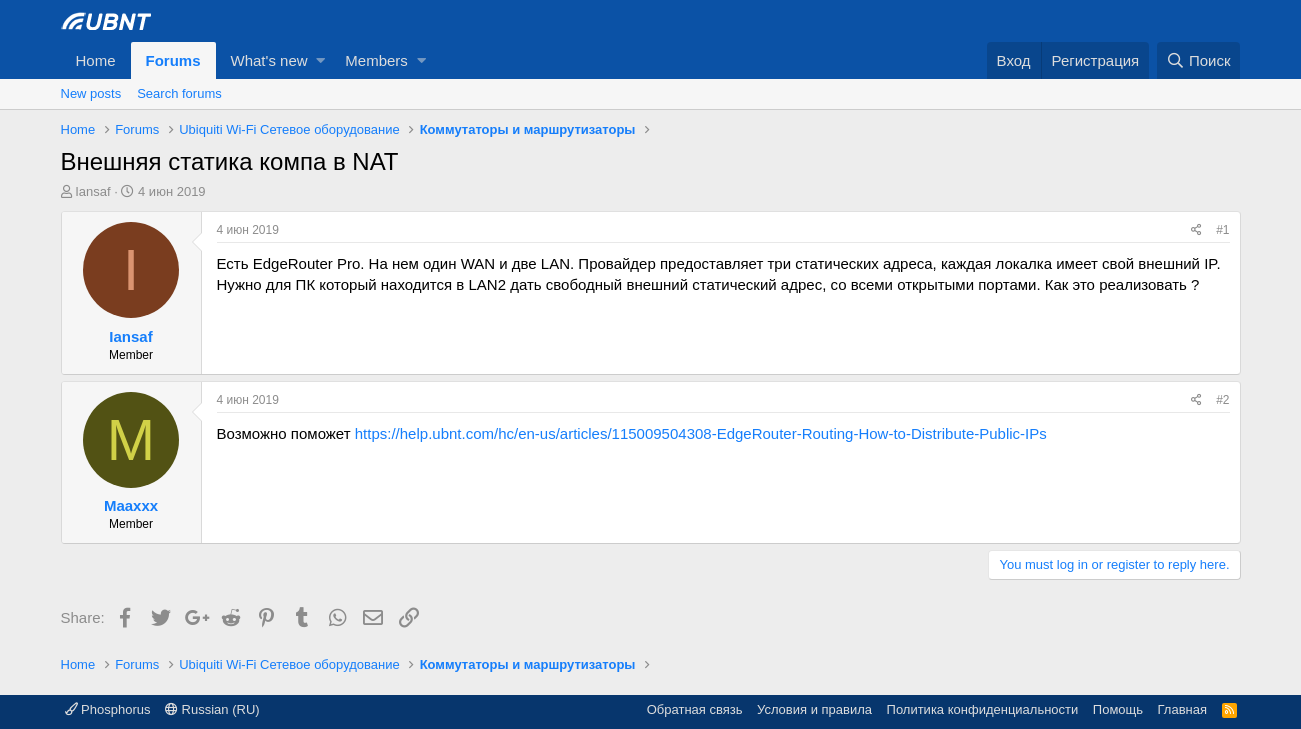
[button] (320, 60)
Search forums (179, 93)
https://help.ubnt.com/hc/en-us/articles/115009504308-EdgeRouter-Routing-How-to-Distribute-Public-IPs (701, 433)
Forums (173, 60)
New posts (91, 93)
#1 (1222, 230)
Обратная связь (695, 709)
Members (376, 60)
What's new (269, 60)
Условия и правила (814, 709)
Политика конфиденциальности (983, 709)
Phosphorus (108, 709)
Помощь (1118, 709)
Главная (1182, 709)
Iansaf (92, 191)
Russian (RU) (212, 709)
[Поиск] (1199, 60)
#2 (1222, 400)
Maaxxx (131, 505)
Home (96, 60)
